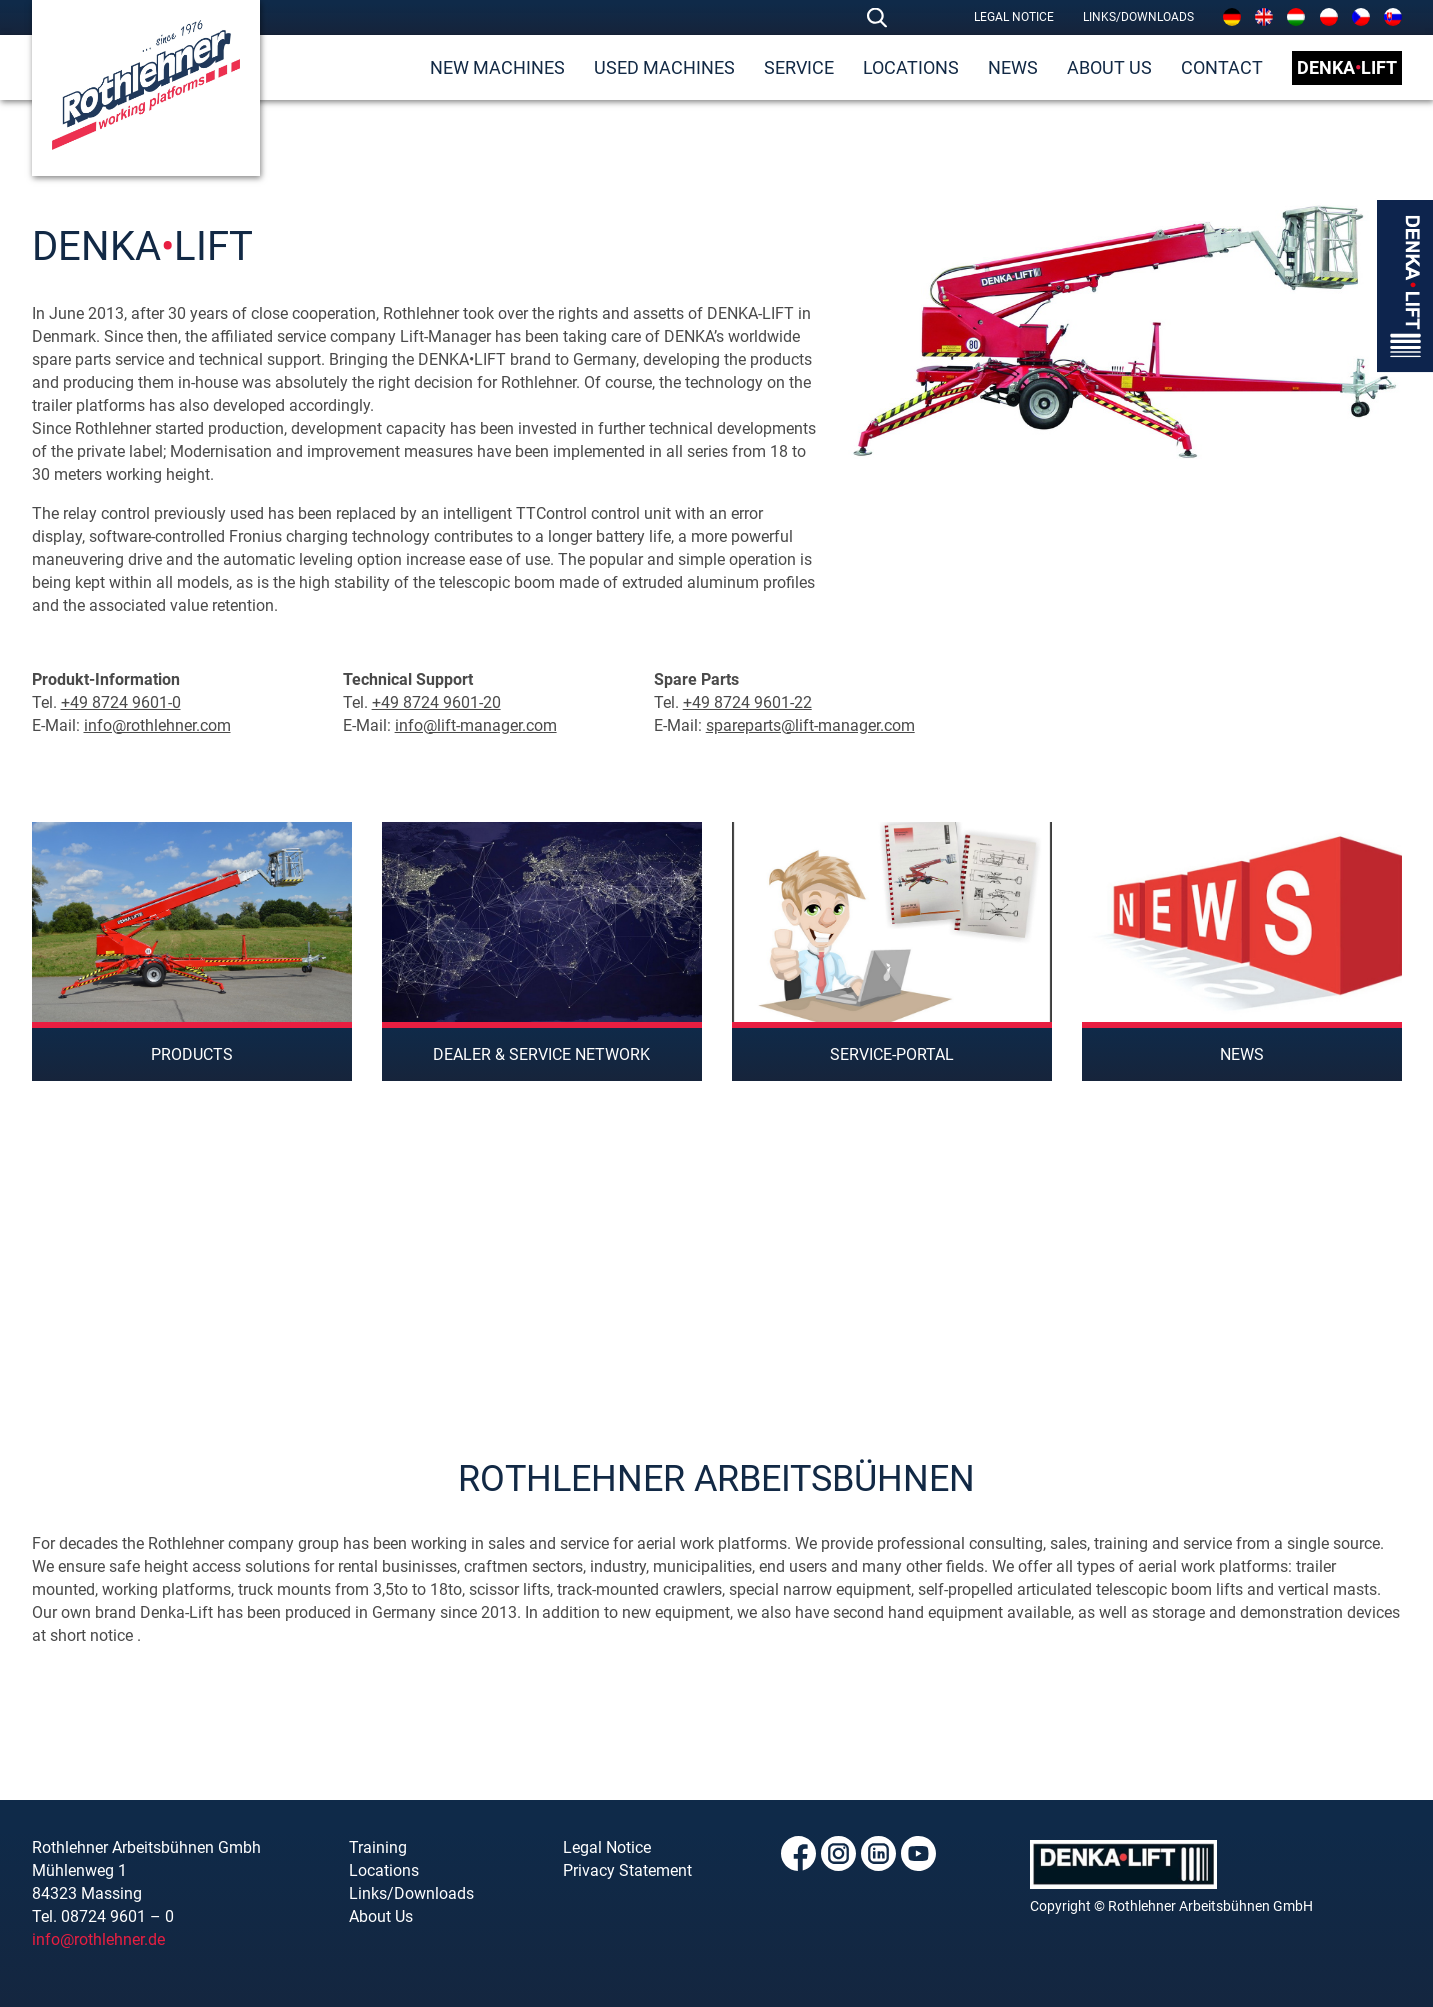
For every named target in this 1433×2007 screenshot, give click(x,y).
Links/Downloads (1138, 17)
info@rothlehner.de (98, 1939)
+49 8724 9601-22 (747, 702)
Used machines (664, 67)
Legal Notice (1014, 17)
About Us (1109, 67)
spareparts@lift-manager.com (810, 725)
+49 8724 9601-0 (121, 702)
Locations (911, 67)
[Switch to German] (1232, 17)
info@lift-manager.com (476, 725)
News (1013, 67)
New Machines (497, 67)
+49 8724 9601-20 (436, 702)
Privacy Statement (627, 1870)
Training (378, 1847)
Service (799, 67)
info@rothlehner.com (157, 725)
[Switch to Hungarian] (1296, 17)
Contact (1222, 67)
